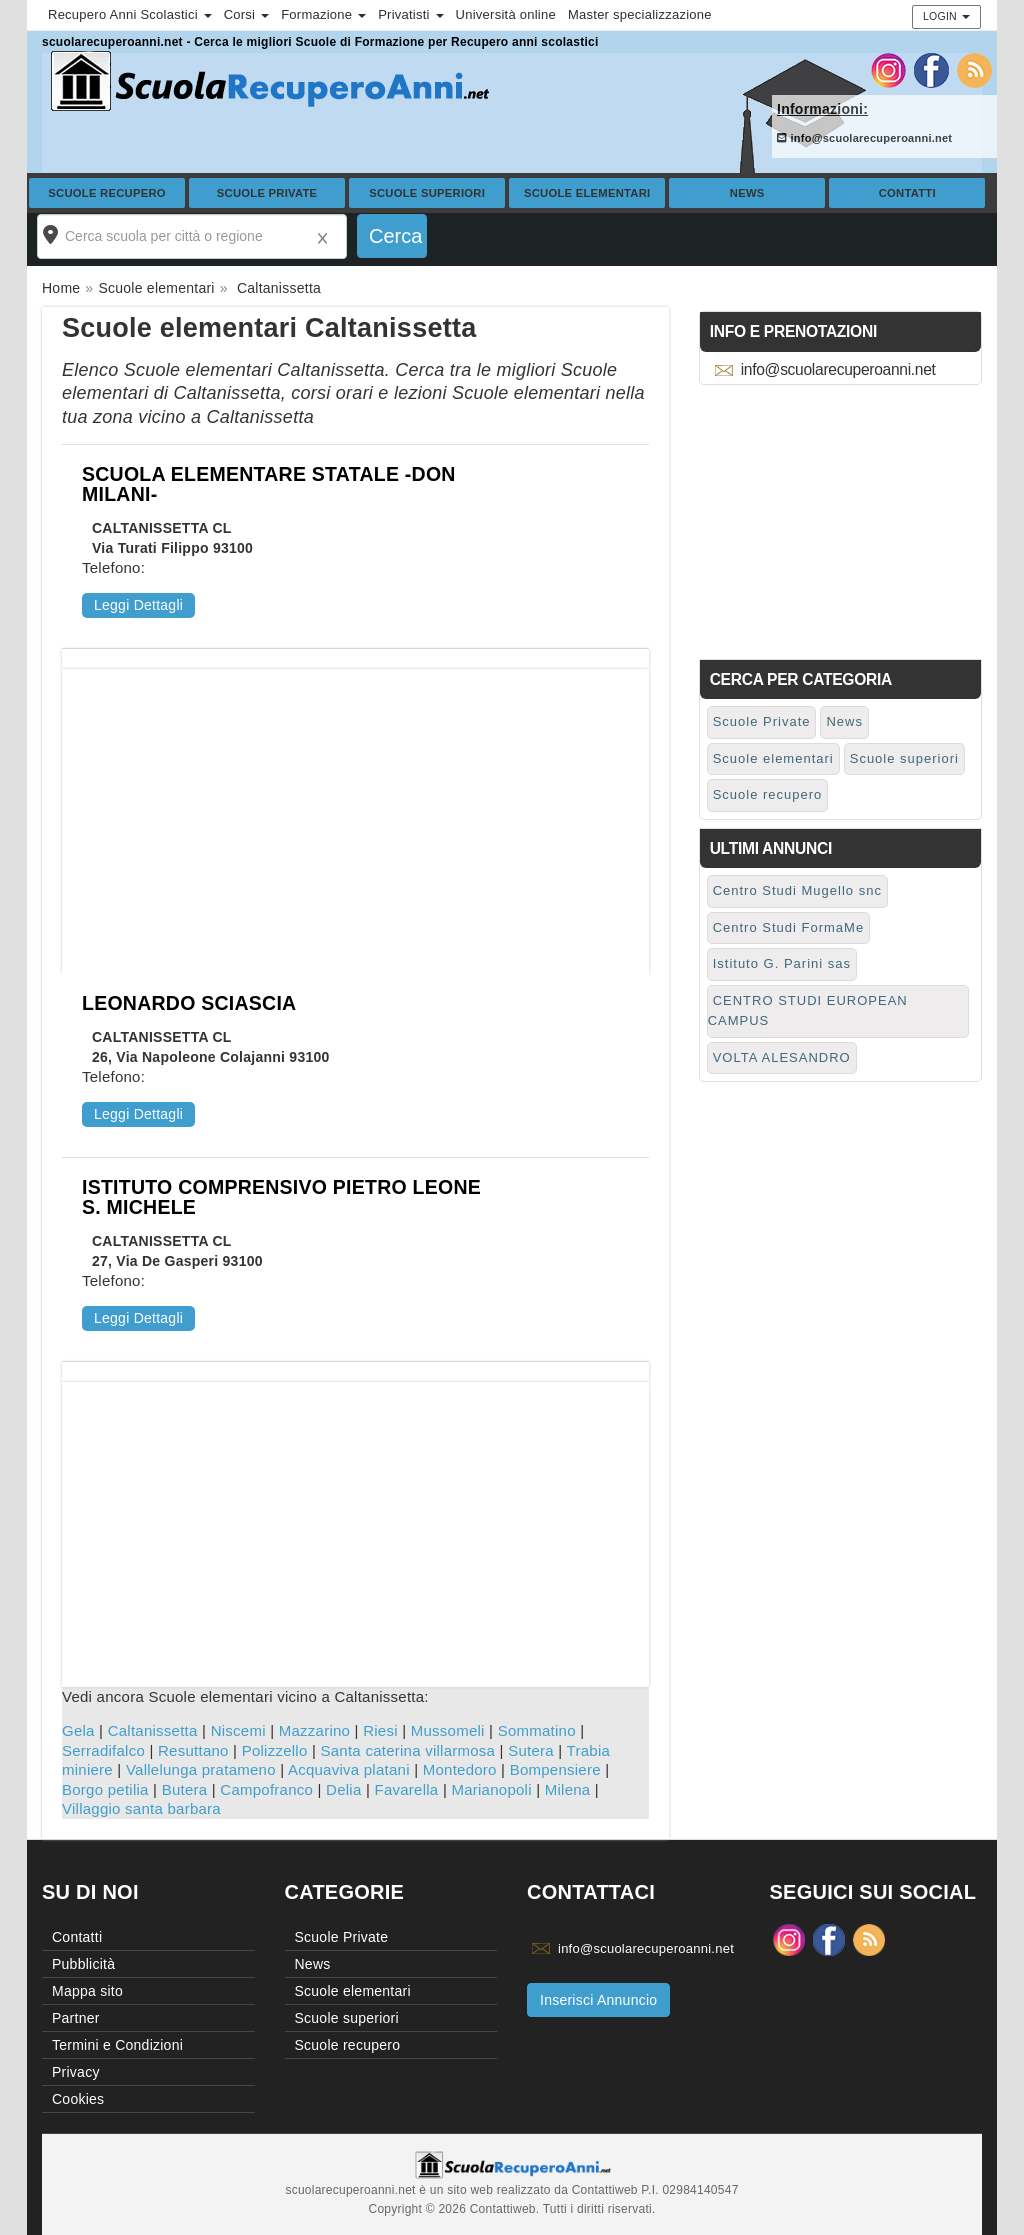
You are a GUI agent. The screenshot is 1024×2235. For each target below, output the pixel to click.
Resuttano (193, 1750)
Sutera (531, 1750)
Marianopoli (491, 1789)
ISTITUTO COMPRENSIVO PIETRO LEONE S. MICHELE (281, 1197)
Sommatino (537, 1730)
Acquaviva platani (349, 1769)
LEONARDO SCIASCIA (189, 1003)
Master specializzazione (640, 14)
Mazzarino (314, 1730)
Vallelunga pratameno (201, 1769)
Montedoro (460, 1769)
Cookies (78, 2099)
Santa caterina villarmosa (408, 1750)
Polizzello (275, 1750)
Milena (568, 1789)
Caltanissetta (153, 1730)
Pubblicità (83, 1964)
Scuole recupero (107, 193)
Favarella (407, 1789)
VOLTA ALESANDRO (782, 1057)
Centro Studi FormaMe (789, 927)
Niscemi (238, 1730)
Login (946, 16)
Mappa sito (87, 1991)
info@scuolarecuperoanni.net (864, 138)
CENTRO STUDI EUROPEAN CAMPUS (808, 1011)
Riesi (380, 1730)
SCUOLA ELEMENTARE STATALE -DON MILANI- (269, 484)
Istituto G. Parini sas (782, 963)
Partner (76, 2018)
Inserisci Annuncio (598, 2000)
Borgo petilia (105, 1789)
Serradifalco (103, 1750)
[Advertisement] (355, 809)
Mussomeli (448, 1730)
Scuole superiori (427, 193)
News (747, 193)
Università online (506, 14)
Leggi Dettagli (138, 605)
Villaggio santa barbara (141, 1808)
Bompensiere (555, 1769)
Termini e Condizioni (117, 2045)
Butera (185, 1789)
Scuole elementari (587, 193)
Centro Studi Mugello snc (797, 890)
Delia (343, 1789)
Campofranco (266, 1789)
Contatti (907, 193)
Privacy (76, 2072)
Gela (78, 1730)
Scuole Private (267, 193)
